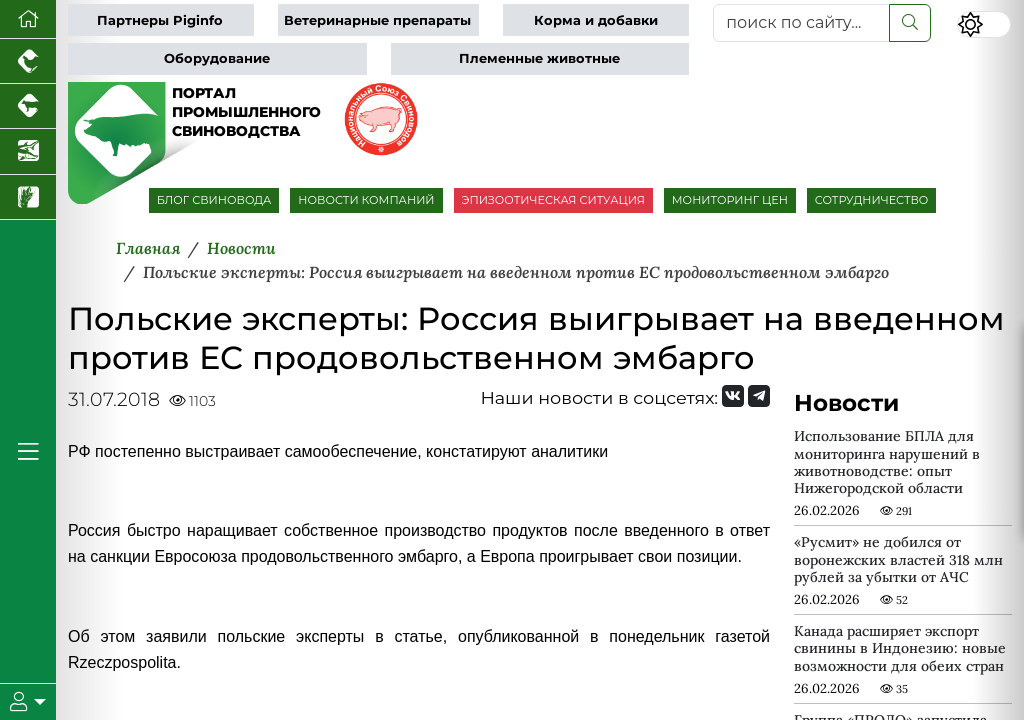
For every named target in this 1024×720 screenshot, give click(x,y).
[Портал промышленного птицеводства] (28, 61)
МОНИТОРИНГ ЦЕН (730, 200)
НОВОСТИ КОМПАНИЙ (366, 200)
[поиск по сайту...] (801, 23)
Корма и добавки (596, 20)
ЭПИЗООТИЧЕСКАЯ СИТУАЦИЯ (553, 200)
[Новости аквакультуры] (28, 151)
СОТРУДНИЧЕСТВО (872, 200)
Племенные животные (539, 58)
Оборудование (217, 58)
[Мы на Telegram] (759, 396)
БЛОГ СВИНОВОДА (214, 200)
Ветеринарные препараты (377, 20)
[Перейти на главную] (28, 19)
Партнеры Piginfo (160, 20)
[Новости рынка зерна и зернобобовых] (28, 197)
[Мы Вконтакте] (733, 396)
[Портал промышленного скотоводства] (28, 106)
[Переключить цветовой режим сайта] (984, 24)
